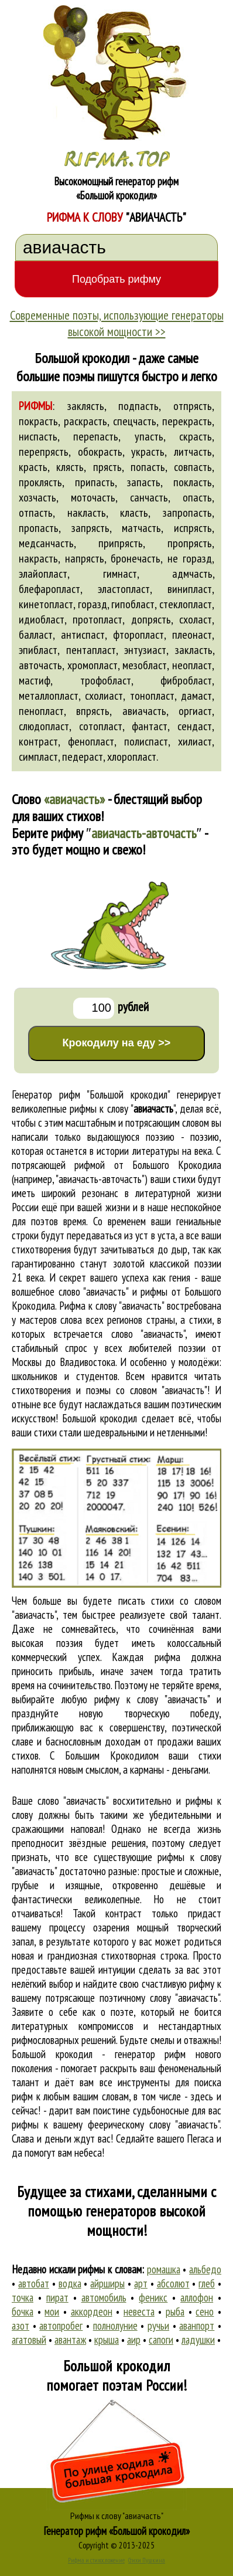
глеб (206, 2283)
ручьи (158, 2326)
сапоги (161, 2340)
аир (134, 2340)
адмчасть (192, 573)
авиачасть (144, 710)
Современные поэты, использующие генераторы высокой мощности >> (117, 323)
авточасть (40, 665)
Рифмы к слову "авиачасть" (116, 2515)
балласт (36, 634)
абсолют (173, 2283)
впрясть (92, 710)
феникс (153, 2297)
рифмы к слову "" (122, 1108)
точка (22, 2297)
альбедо (205, 2269)
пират (57, 2297)
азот (20, 2326)
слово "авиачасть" (148, 1334)
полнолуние (115, 2326)
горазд (92, 604)
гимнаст (120, 573)
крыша (106, 2340)
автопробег (61, 2326)
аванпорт (196, 2326)
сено (205, 2311)
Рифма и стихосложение (96, 2560)
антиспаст (83, 634)
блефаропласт (49, 588)
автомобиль (103, 2297)
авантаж (70, 2340)
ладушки (198, 2340)
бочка (22, 2311)
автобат (33, 2283)
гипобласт (133, 604)
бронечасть (135, 558)
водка (70, 2283)
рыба (175, 2311)
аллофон (196, 2297)
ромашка (163, 2269)
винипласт (189, 588)
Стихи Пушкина (146, 2560)
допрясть (151, 619)
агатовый (29, 2340)
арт (141, 2283)
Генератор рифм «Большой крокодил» (117, 2531)
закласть (194, 649)
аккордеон (91, 2311)
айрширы (107, 2283)
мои (51, 2311)
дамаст (196, 695)
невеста (139, 2311)
